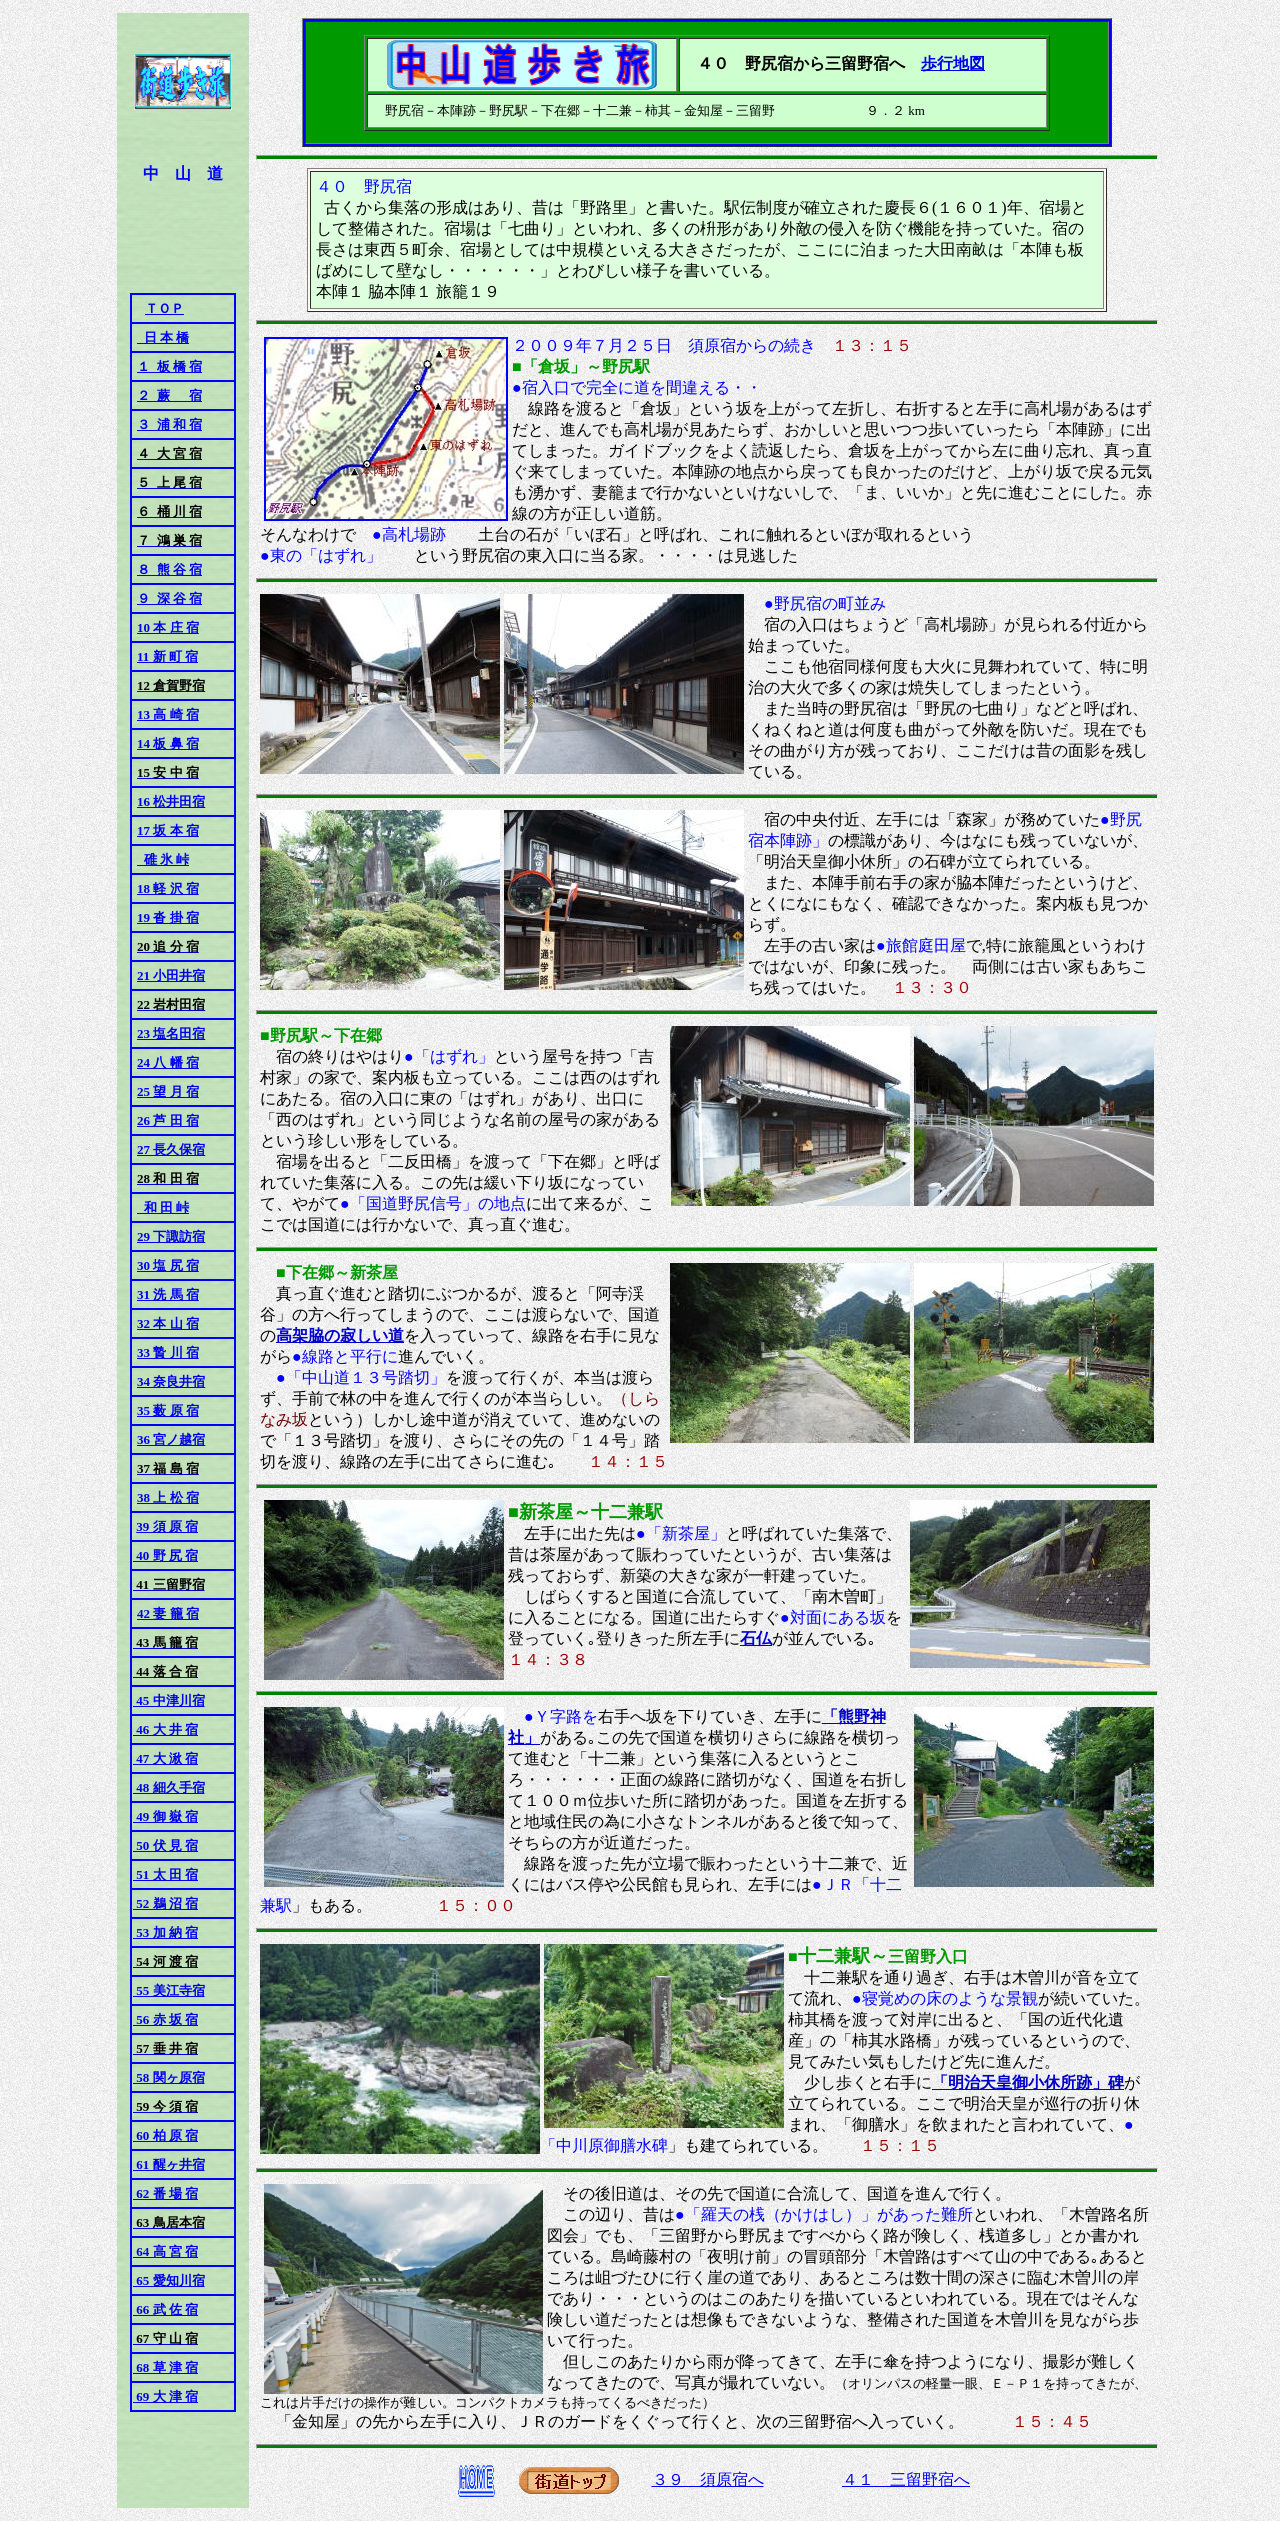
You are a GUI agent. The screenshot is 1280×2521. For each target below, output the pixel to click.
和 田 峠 (163, 1207)
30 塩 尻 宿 (168, 1265)
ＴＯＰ (164, 308)
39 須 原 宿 (167, 1526)
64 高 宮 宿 (165, 2251)
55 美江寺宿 (169, 1990)
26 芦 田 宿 (168, 1120)
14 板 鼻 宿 (168, 743)
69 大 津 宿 (165, 2396)
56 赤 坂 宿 (165, 2019)
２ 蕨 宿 (169, 395)
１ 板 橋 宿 (169, 366)
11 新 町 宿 (167, 656)
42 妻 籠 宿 (168, 1613)
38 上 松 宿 (168, 1497)
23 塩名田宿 (171, 1033)
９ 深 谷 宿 (169, 598)
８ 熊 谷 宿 (169, 569)
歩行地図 (953, 63)
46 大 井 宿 (165, 1729)
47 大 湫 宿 (165, 1758)
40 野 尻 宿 (165, 1555)
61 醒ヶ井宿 (169, 2164)
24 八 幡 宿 (168, 1062)
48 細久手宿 (169, 1787)
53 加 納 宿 (165, 1932)
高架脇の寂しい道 (340, 1335)
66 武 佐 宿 (165, 2309)
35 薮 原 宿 (168, 1410)
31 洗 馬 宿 (168, 1294)
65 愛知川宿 (169, 2280)
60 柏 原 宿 (165, 2135)
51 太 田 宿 (165, 1874)
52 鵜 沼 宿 (165, 1903)
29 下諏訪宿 (171, 1236)
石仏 (756, 1638)
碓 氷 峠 (163, 859)
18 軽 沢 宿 (168, 888)
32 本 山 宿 (168, 1323)
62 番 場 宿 (165, 2193)
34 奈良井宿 (171, 1381)
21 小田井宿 (171, 975)
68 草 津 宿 (165, 2367)
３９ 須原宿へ (708, 2479)
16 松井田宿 (171, 801)
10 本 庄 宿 (168, 627)
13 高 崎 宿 (168, 714)
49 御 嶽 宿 (165, 1816)
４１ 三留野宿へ (906, 2479)
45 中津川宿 (169, 1700)
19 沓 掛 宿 (168, 917)
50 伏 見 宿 (165, 1845)
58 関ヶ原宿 (169, 2077)
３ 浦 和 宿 (169, 424)
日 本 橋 (163, 337)
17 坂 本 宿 (168, 830)
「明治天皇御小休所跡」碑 (1028, 2082)
